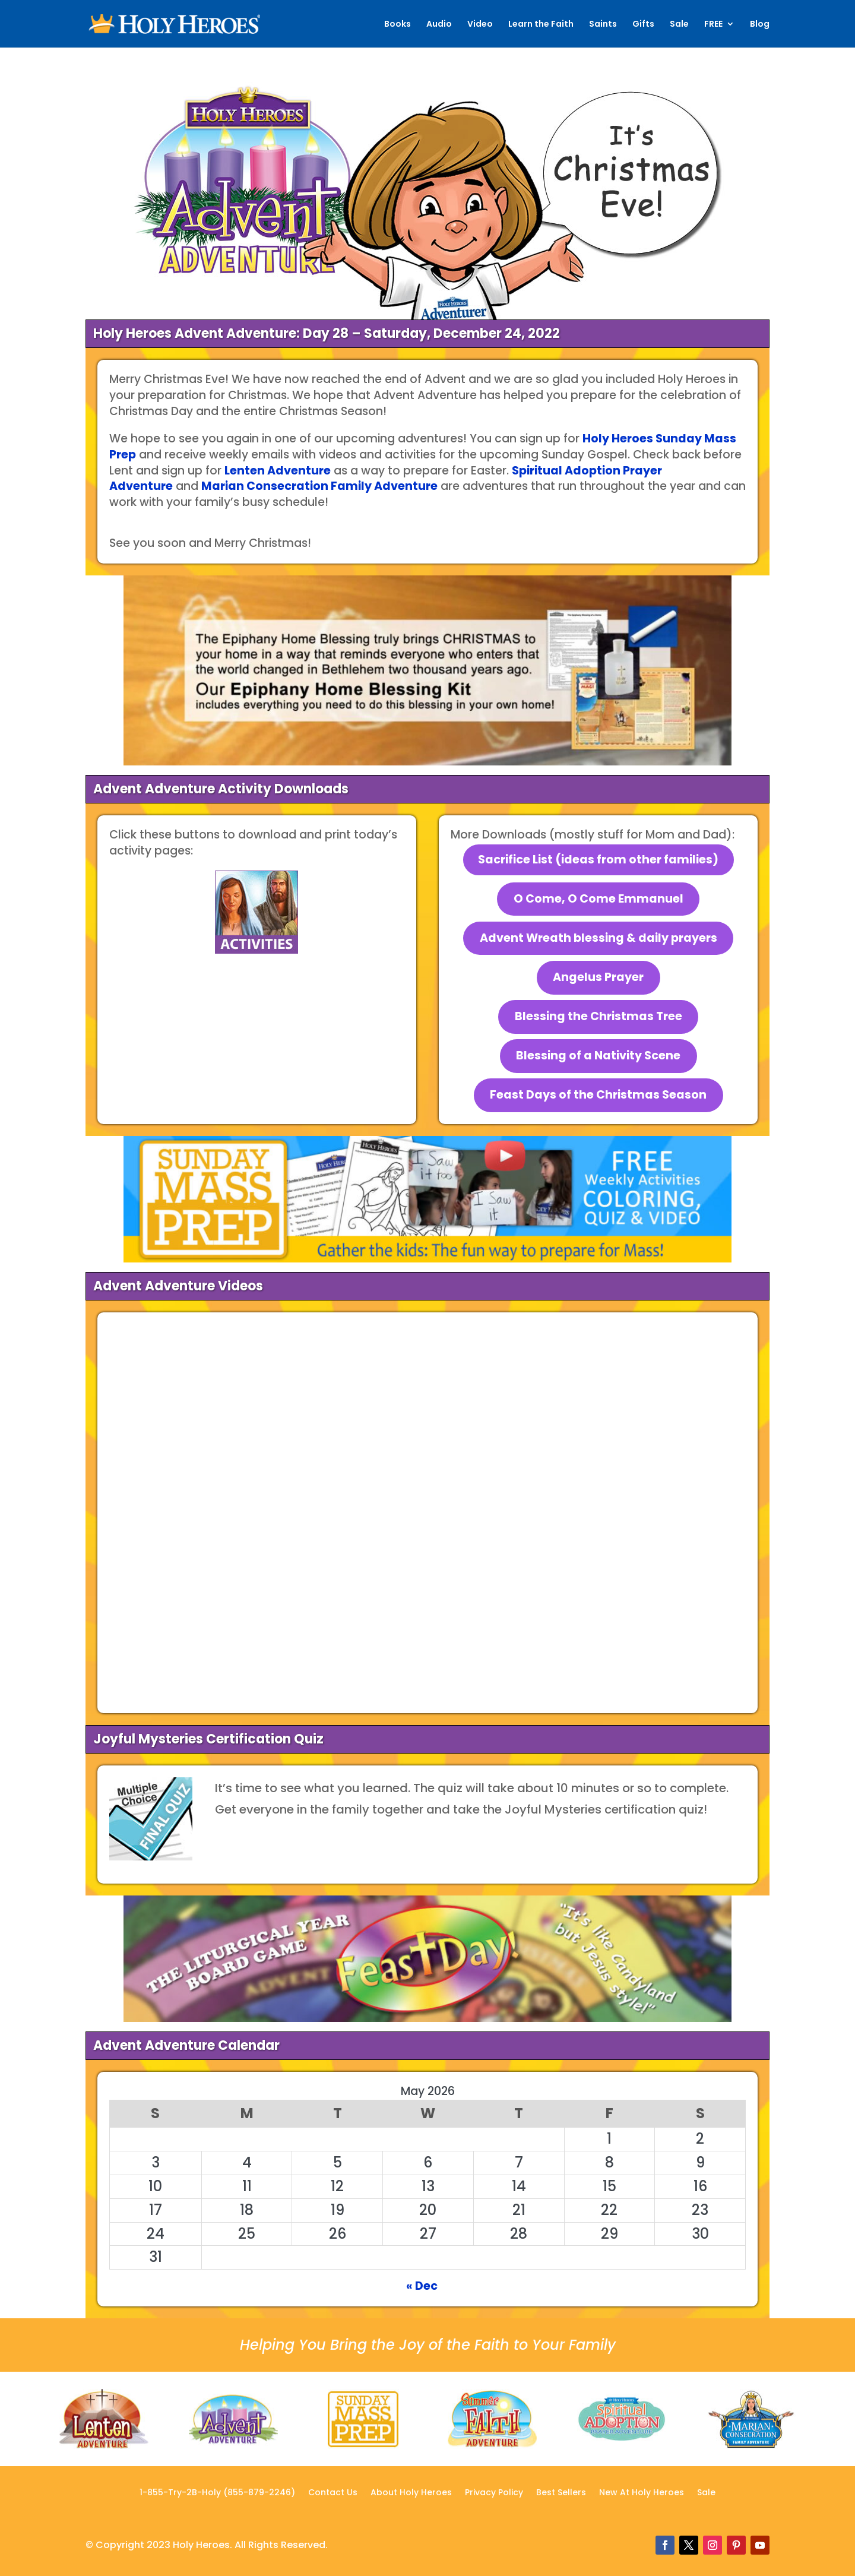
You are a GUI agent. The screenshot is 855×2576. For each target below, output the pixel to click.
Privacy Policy (494, 2493)
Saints (603, 25)
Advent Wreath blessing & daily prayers (598, 938)
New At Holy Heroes (641, 2493)
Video (480, 25)
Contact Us (332, 2493)
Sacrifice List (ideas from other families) (598, 860)
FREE (713, 25)
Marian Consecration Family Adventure (319, 486)
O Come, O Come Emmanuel (598, 899)
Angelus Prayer (598, 977)
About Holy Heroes (411, 2493)
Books (397, 25)
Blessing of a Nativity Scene (598, 1056)
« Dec (422, 2286)
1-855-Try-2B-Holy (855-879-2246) (217, 2493)
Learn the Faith (541, 25)
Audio (439, 25)
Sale (679, 25)
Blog (760, 25)
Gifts (643, 25)
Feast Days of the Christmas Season (598, 1095)
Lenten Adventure (277, 471)
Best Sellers (561, 2493)
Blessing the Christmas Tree (598, 1016)
